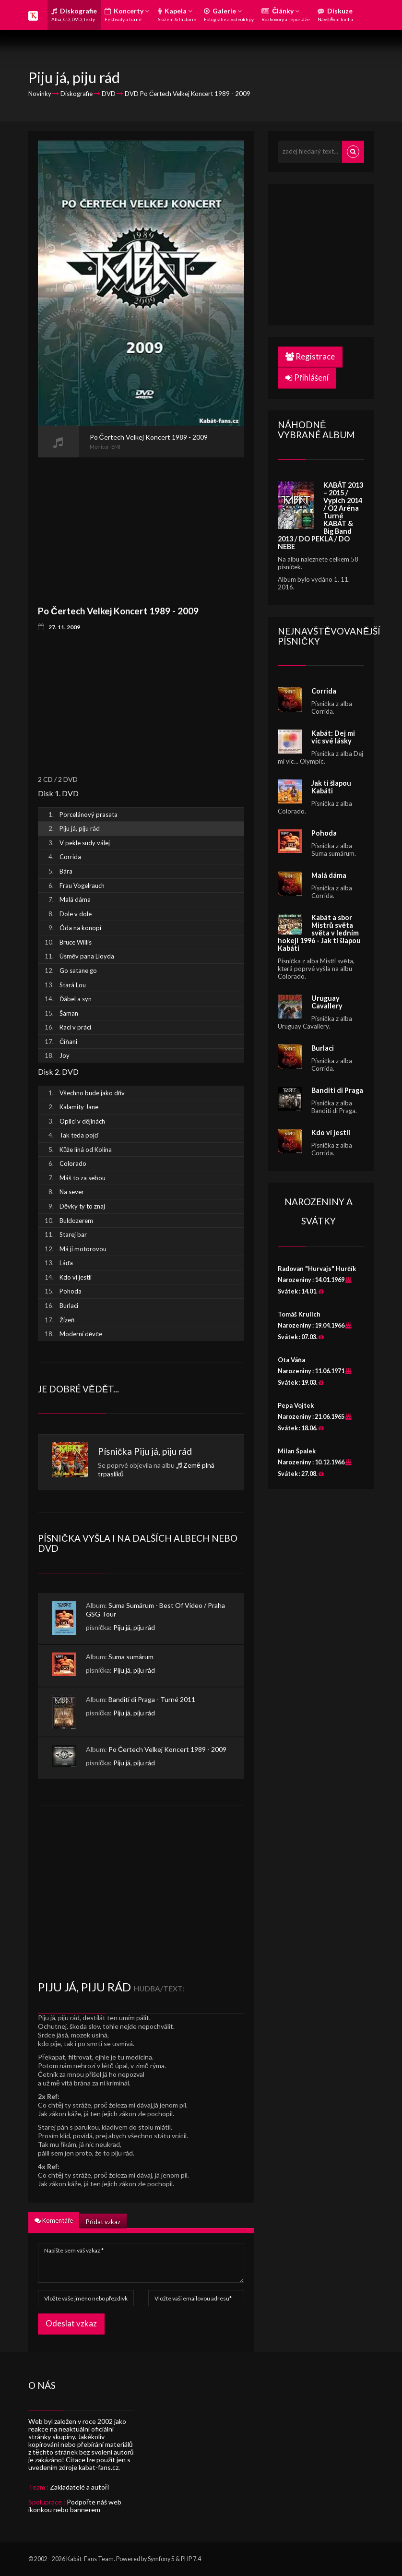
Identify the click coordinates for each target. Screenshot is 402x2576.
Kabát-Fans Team (90, 2559)
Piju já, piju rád (163, 1451)
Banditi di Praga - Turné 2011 (151, 1699)
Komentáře (54, 2220)
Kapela (177, 14)
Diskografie (74, 14)
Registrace (310, 356)
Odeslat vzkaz (71, 2323)
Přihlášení (307, 377)
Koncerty (127, 14)
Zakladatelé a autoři (79, 2487)
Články (285, 14)
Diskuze (335, 14)
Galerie (229, 14)
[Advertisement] (141, 524)
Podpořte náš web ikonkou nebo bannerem (74, 2506)
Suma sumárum (131, 1657)
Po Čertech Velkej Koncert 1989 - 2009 (167, 1749)
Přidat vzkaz (103, 2222)
